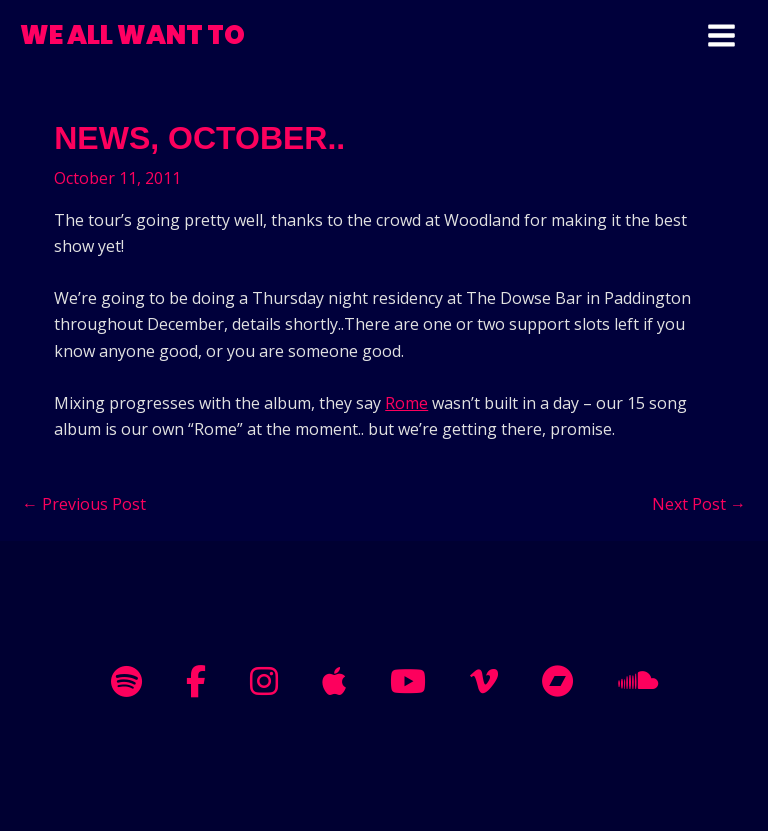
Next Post (699, 504)
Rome (406, 403)
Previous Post (84, 504)
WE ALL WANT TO (132, 35)
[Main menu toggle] (721, 35)
